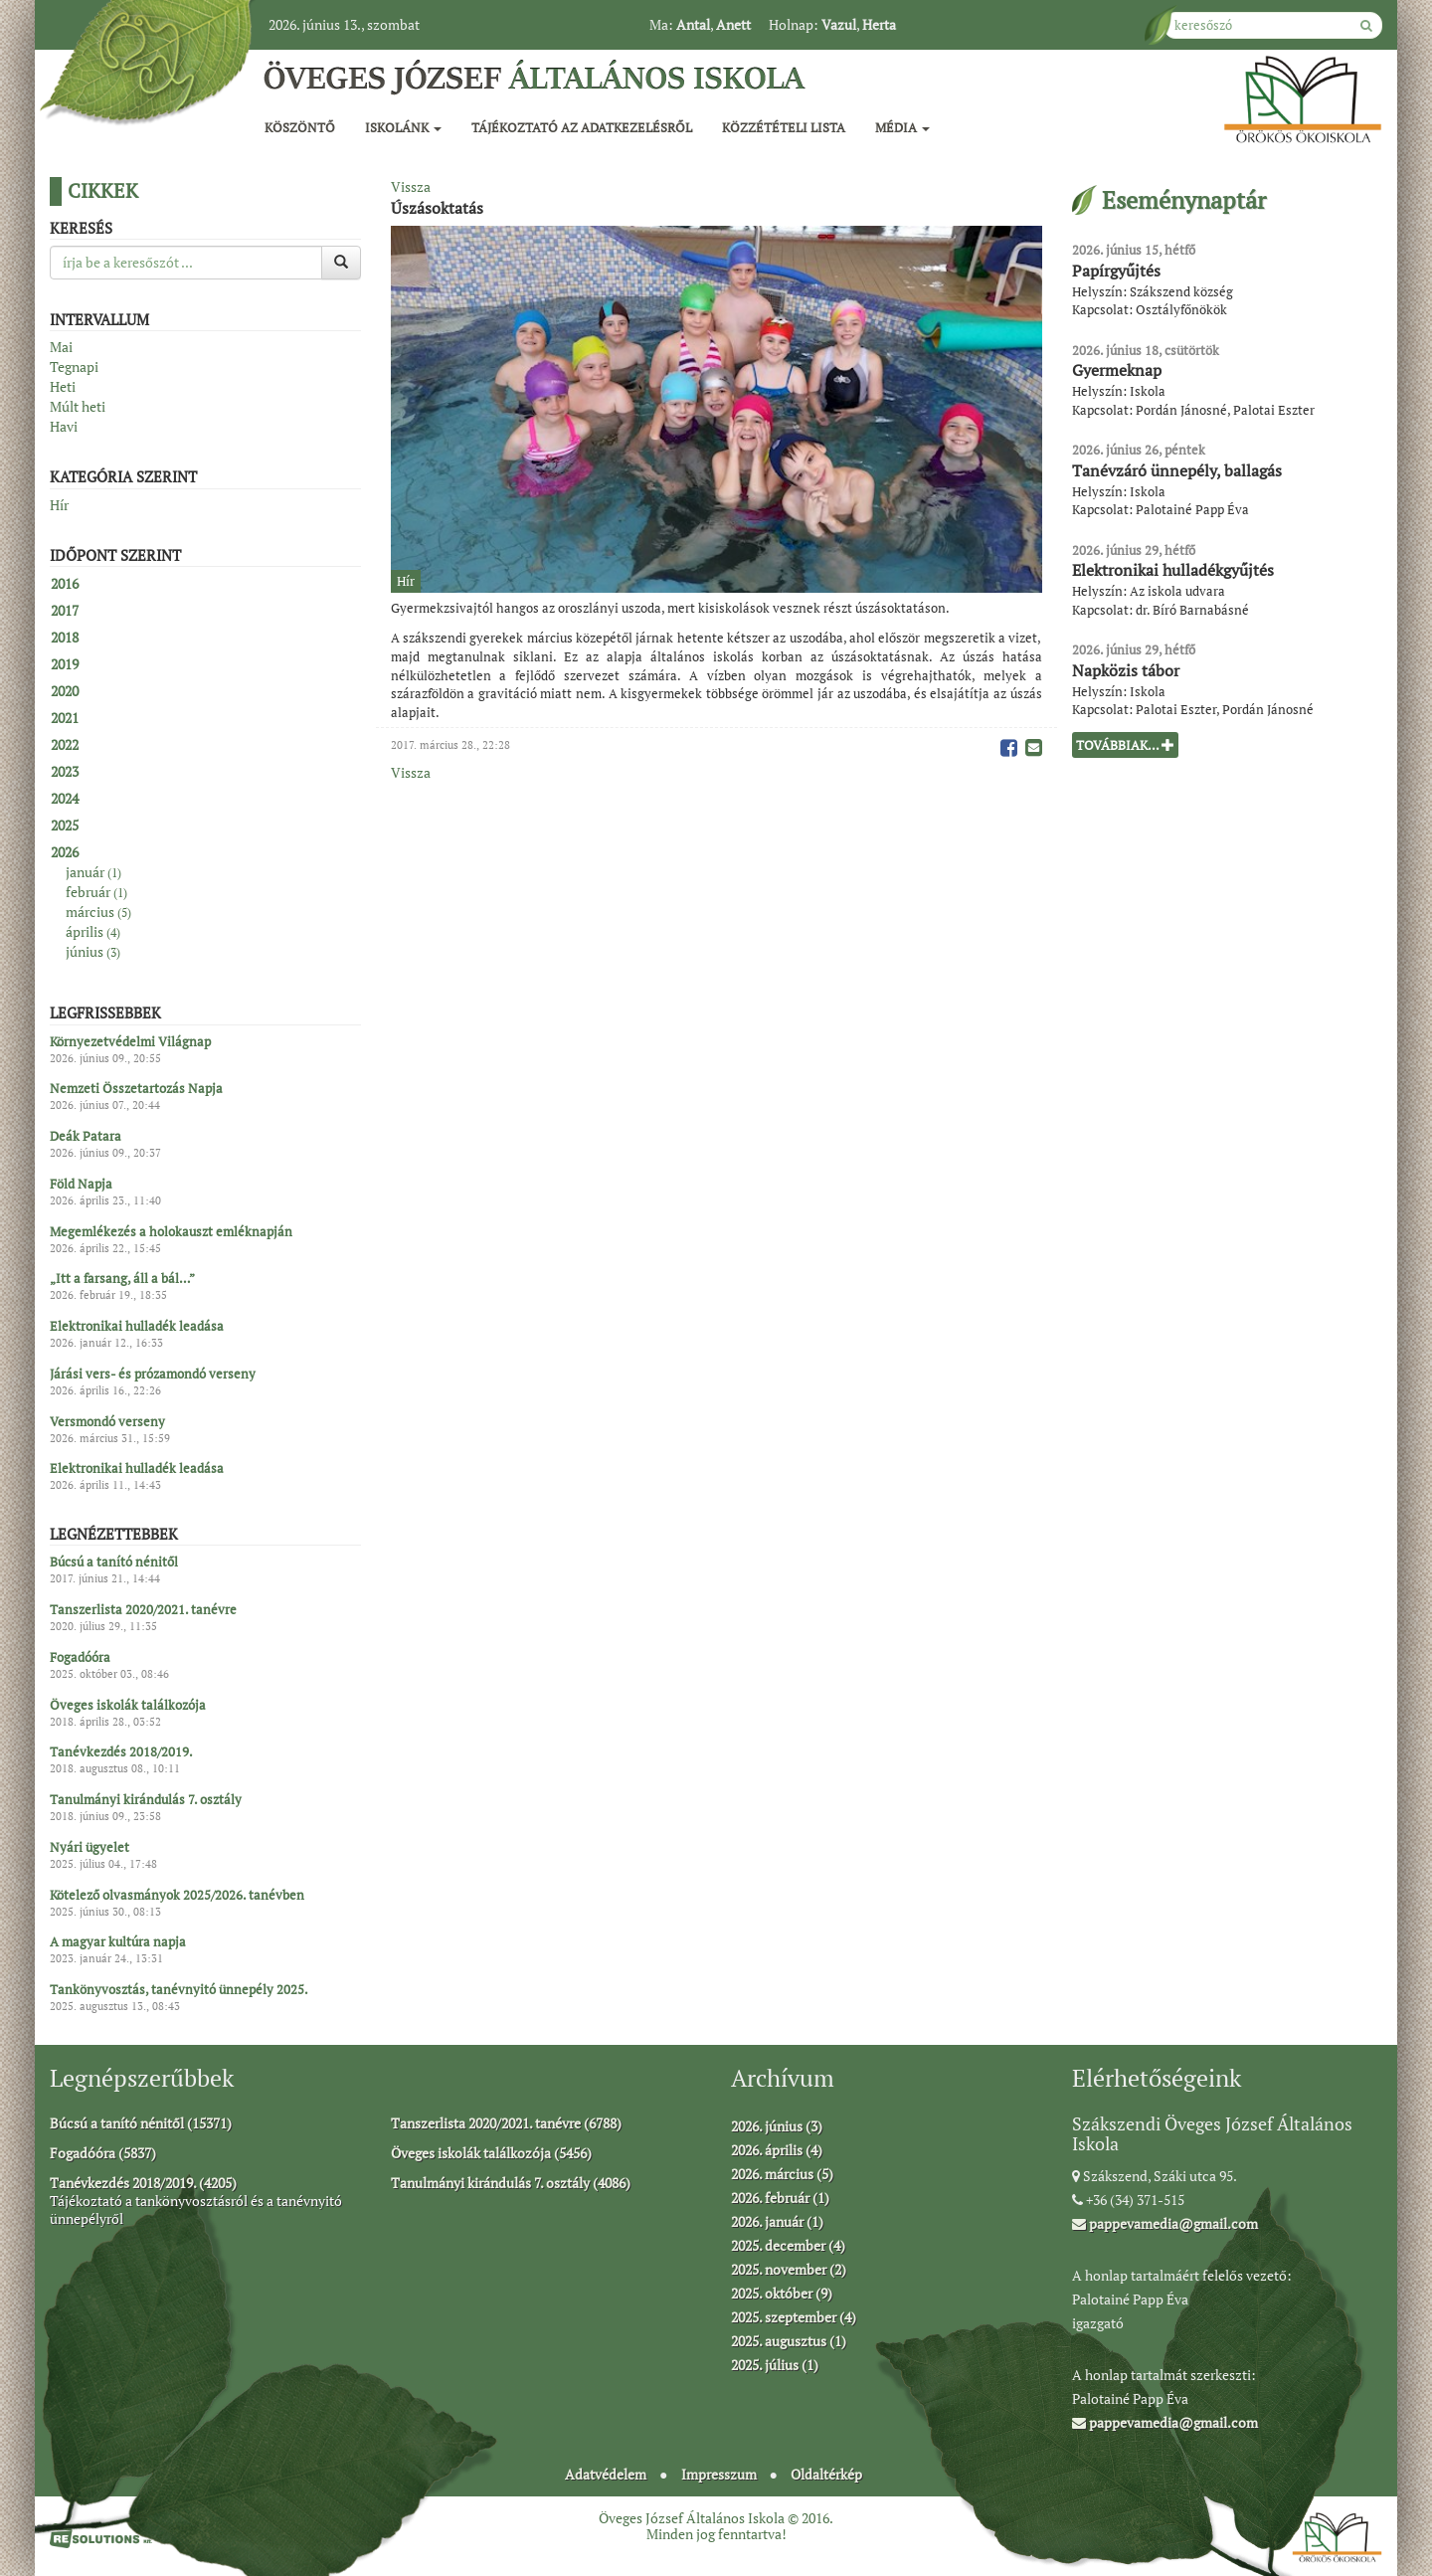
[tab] (205, 584)
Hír (59, 504)
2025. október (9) (781, 2293)
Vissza (411, 186)
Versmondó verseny (107, 1421)
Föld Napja (81, 1184)
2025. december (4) (788, 2245)
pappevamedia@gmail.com (1165, 2223)
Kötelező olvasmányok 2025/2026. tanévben (177, 1895)
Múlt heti (77, 406)
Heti (63, 386)
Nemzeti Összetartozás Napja (136, 1089)
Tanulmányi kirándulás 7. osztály (146, 1800)
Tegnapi (74, 366)
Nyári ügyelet (89, 1847)
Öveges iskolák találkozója (128, 1705)
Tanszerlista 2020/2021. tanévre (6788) (506, 2123)
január (93, 871)
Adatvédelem (605, 2474)
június (93, 951)
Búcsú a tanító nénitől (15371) (141, 2123)
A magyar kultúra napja (118, 1942)
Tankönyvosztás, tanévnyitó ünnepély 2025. (179, 1990)
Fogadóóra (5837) (103, 2152)
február (96, 891)
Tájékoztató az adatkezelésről (581, 127)
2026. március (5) (782, 2173)
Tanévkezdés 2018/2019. (121, 1752)
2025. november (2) (788, 2269)
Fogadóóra (80, 1657)
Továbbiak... (1125, 745)
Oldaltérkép (826, 2474)
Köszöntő (300, 127)
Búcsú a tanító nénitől (114, 1562)
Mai (61, 346)
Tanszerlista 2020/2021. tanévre (143, 1610)
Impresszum (719, 2474)
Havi (64, 426)
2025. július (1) (774, 2364)
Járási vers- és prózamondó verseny (153, 1373)
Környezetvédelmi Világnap (130, 1041)
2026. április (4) (776, 2149)
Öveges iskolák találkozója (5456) (491, 2152)
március (98, 911)
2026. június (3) (776, 2125)
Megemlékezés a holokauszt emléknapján (171, 1231)
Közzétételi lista (783, 127)
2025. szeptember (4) (793, 2316)
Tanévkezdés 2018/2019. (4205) (143, 2182)
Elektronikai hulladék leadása (137, 1327)
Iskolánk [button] (403, 127)
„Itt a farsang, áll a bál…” (122, 1279)
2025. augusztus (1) (788, 2340)
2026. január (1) (777, 2221)
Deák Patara (85, 1137)
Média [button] (902, 127)
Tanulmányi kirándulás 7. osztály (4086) (510, 2182)
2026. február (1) (780, 2197)
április (93, 931)
